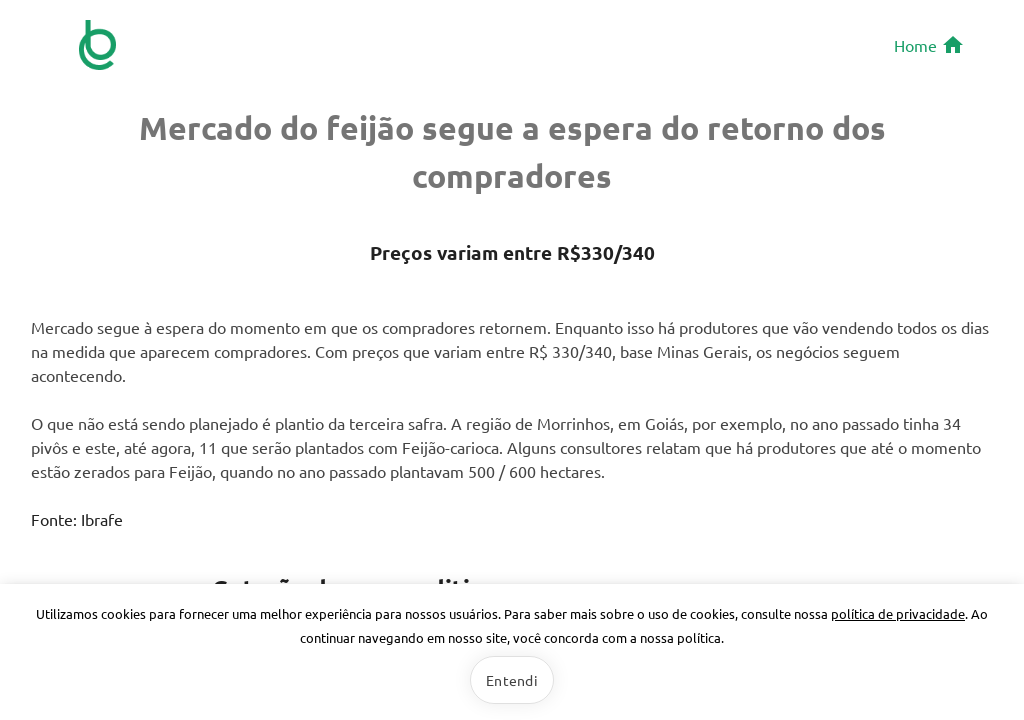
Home (929, 45)
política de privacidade (898, 613)
